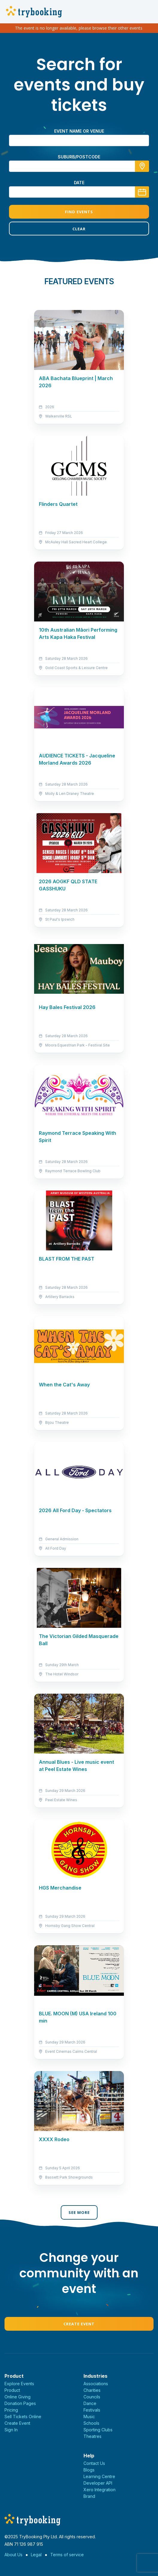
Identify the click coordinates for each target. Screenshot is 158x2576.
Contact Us (94, 2463)
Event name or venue (79, 131)
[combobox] (79, 166)
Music (89, 2416)
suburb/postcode (79, 156)
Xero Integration (99, 2489)
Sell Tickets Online (22, 2416)
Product (12, 2390)
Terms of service (67, 2554)
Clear (79, 229)
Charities (92, 2390)
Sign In (11, 2429)
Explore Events (19, 2383)
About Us (13, 2554)
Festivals (91, 2409)
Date (79, 182)
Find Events (79, 211)
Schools (91, 2423)
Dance (89, 2403)
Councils (91, 2396)
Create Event (79, 2324)
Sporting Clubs (98, 2429)
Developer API (97, 2483)
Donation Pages (20, 2403)
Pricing (11, 2409)
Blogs (89, 2469)
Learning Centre (99, 2476)
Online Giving (17, 2396)
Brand (89, 2496)
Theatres (92, 2436)
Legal (36, 2554)
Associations (95, 2383)
